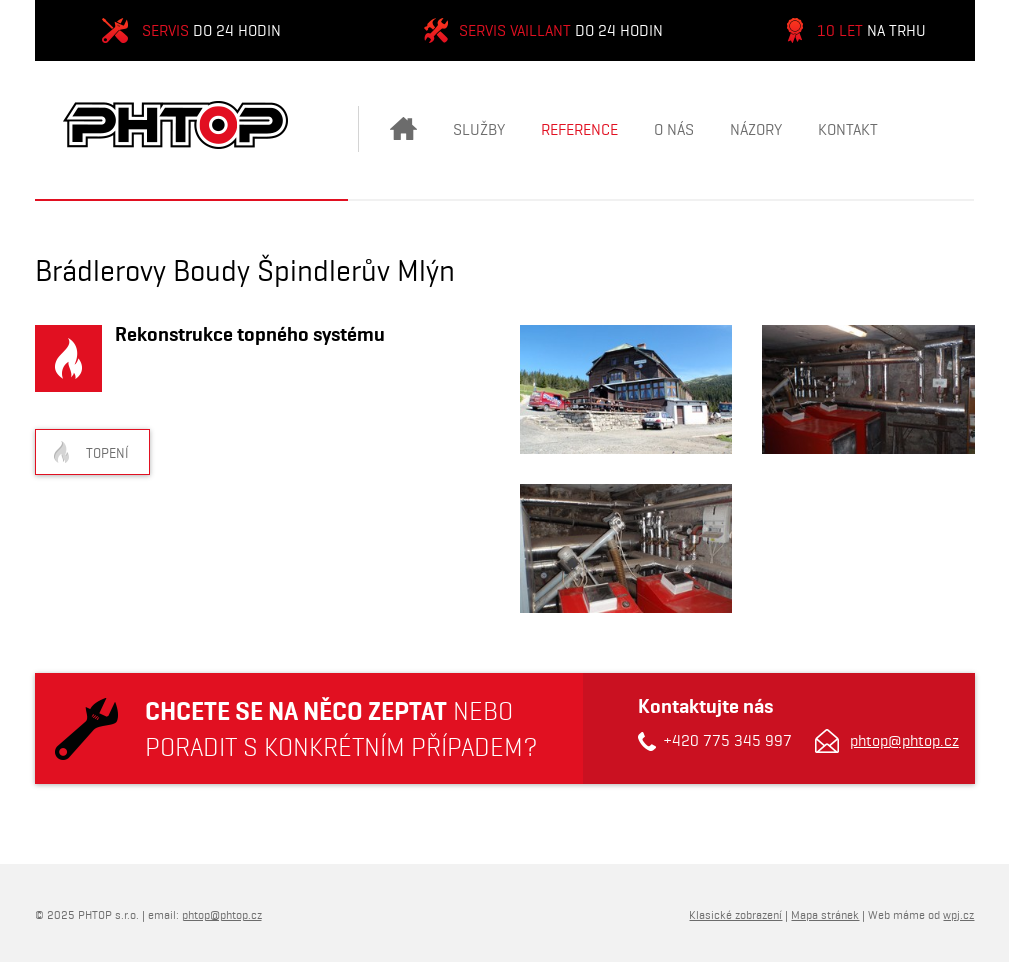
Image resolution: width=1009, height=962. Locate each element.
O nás (674, 129)
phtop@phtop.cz (904, 740)
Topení (107, 453)
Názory (756, 129)
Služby (479, 129)
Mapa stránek (825, 914)
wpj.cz (958, 914)
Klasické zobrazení (735, 914)
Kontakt (848, 129)
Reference (579, 129)
